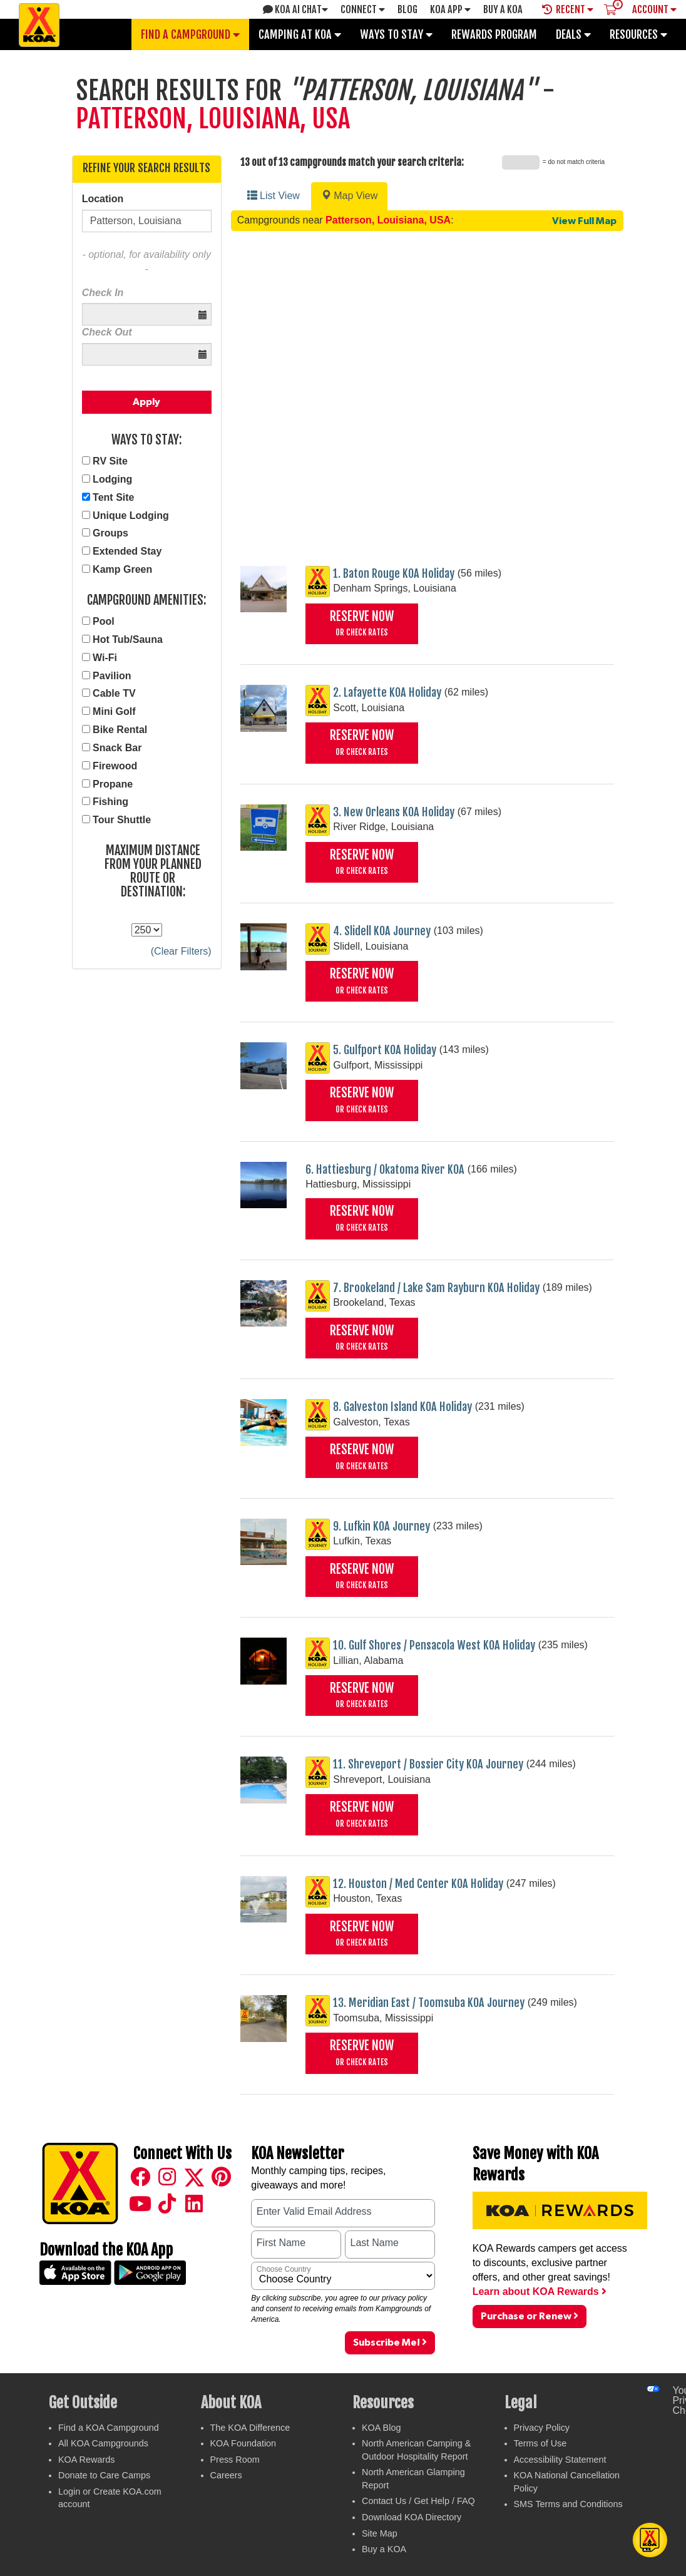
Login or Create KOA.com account (109, 2498)
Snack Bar (117, 747)
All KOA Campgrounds (103, 2443)
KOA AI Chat (295, 9)
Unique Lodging (131, 515)
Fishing (110, 801)
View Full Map (584, 221)
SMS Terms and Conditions (568, 2504)
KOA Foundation (243, 2443)
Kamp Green (122, 569)
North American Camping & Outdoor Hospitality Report (416, 2449)
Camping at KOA (300, 34)
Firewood (115, 766)
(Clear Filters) (181, 951)
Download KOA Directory (411, 2517)
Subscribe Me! (390, 2342)
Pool (104, 621)
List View (273, 195)
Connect (362, 9)
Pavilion (112, 675)
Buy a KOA (384, 2549)
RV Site (110, 461)
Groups (110, 533)
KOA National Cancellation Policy (567, 2481)
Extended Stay (127, 551)
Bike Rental (120, 729)
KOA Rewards (86, 2460)
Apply (146, 402)
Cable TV (114, 693)
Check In (103, 292)
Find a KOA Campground (108, 2428)
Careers (226, 2475)
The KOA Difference (250, 2428)
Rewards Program (494, 34)
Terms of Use (540, 2443)
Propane (113, 784)
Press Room (235, 2460)
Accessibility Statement (560, 2460)
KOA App (450, 9)
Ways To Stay (396, 34)
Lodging (112, 479)
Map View (349, 195)
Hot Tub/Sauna (128, 639)
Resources (638, 34)
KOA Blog (381, 2428)
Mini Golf (114, 711)
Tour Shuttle (122, 819)
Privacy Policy (542, 2428)
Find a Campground (190, 34)
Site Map (379, 2533)
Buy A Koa (503, 9)
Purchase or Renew (529, 2316)
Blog (407, 9)
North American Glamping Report (413, 2478)
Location (103, 198)
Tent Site (113, 497)
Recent (567, 9)
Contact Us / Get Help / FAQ (418, 2501)
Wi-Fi (105, 657)
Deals (573, 34)
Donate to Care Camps (104, 2475)
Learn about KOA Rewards (540, 2291)
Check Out (107, 332)
